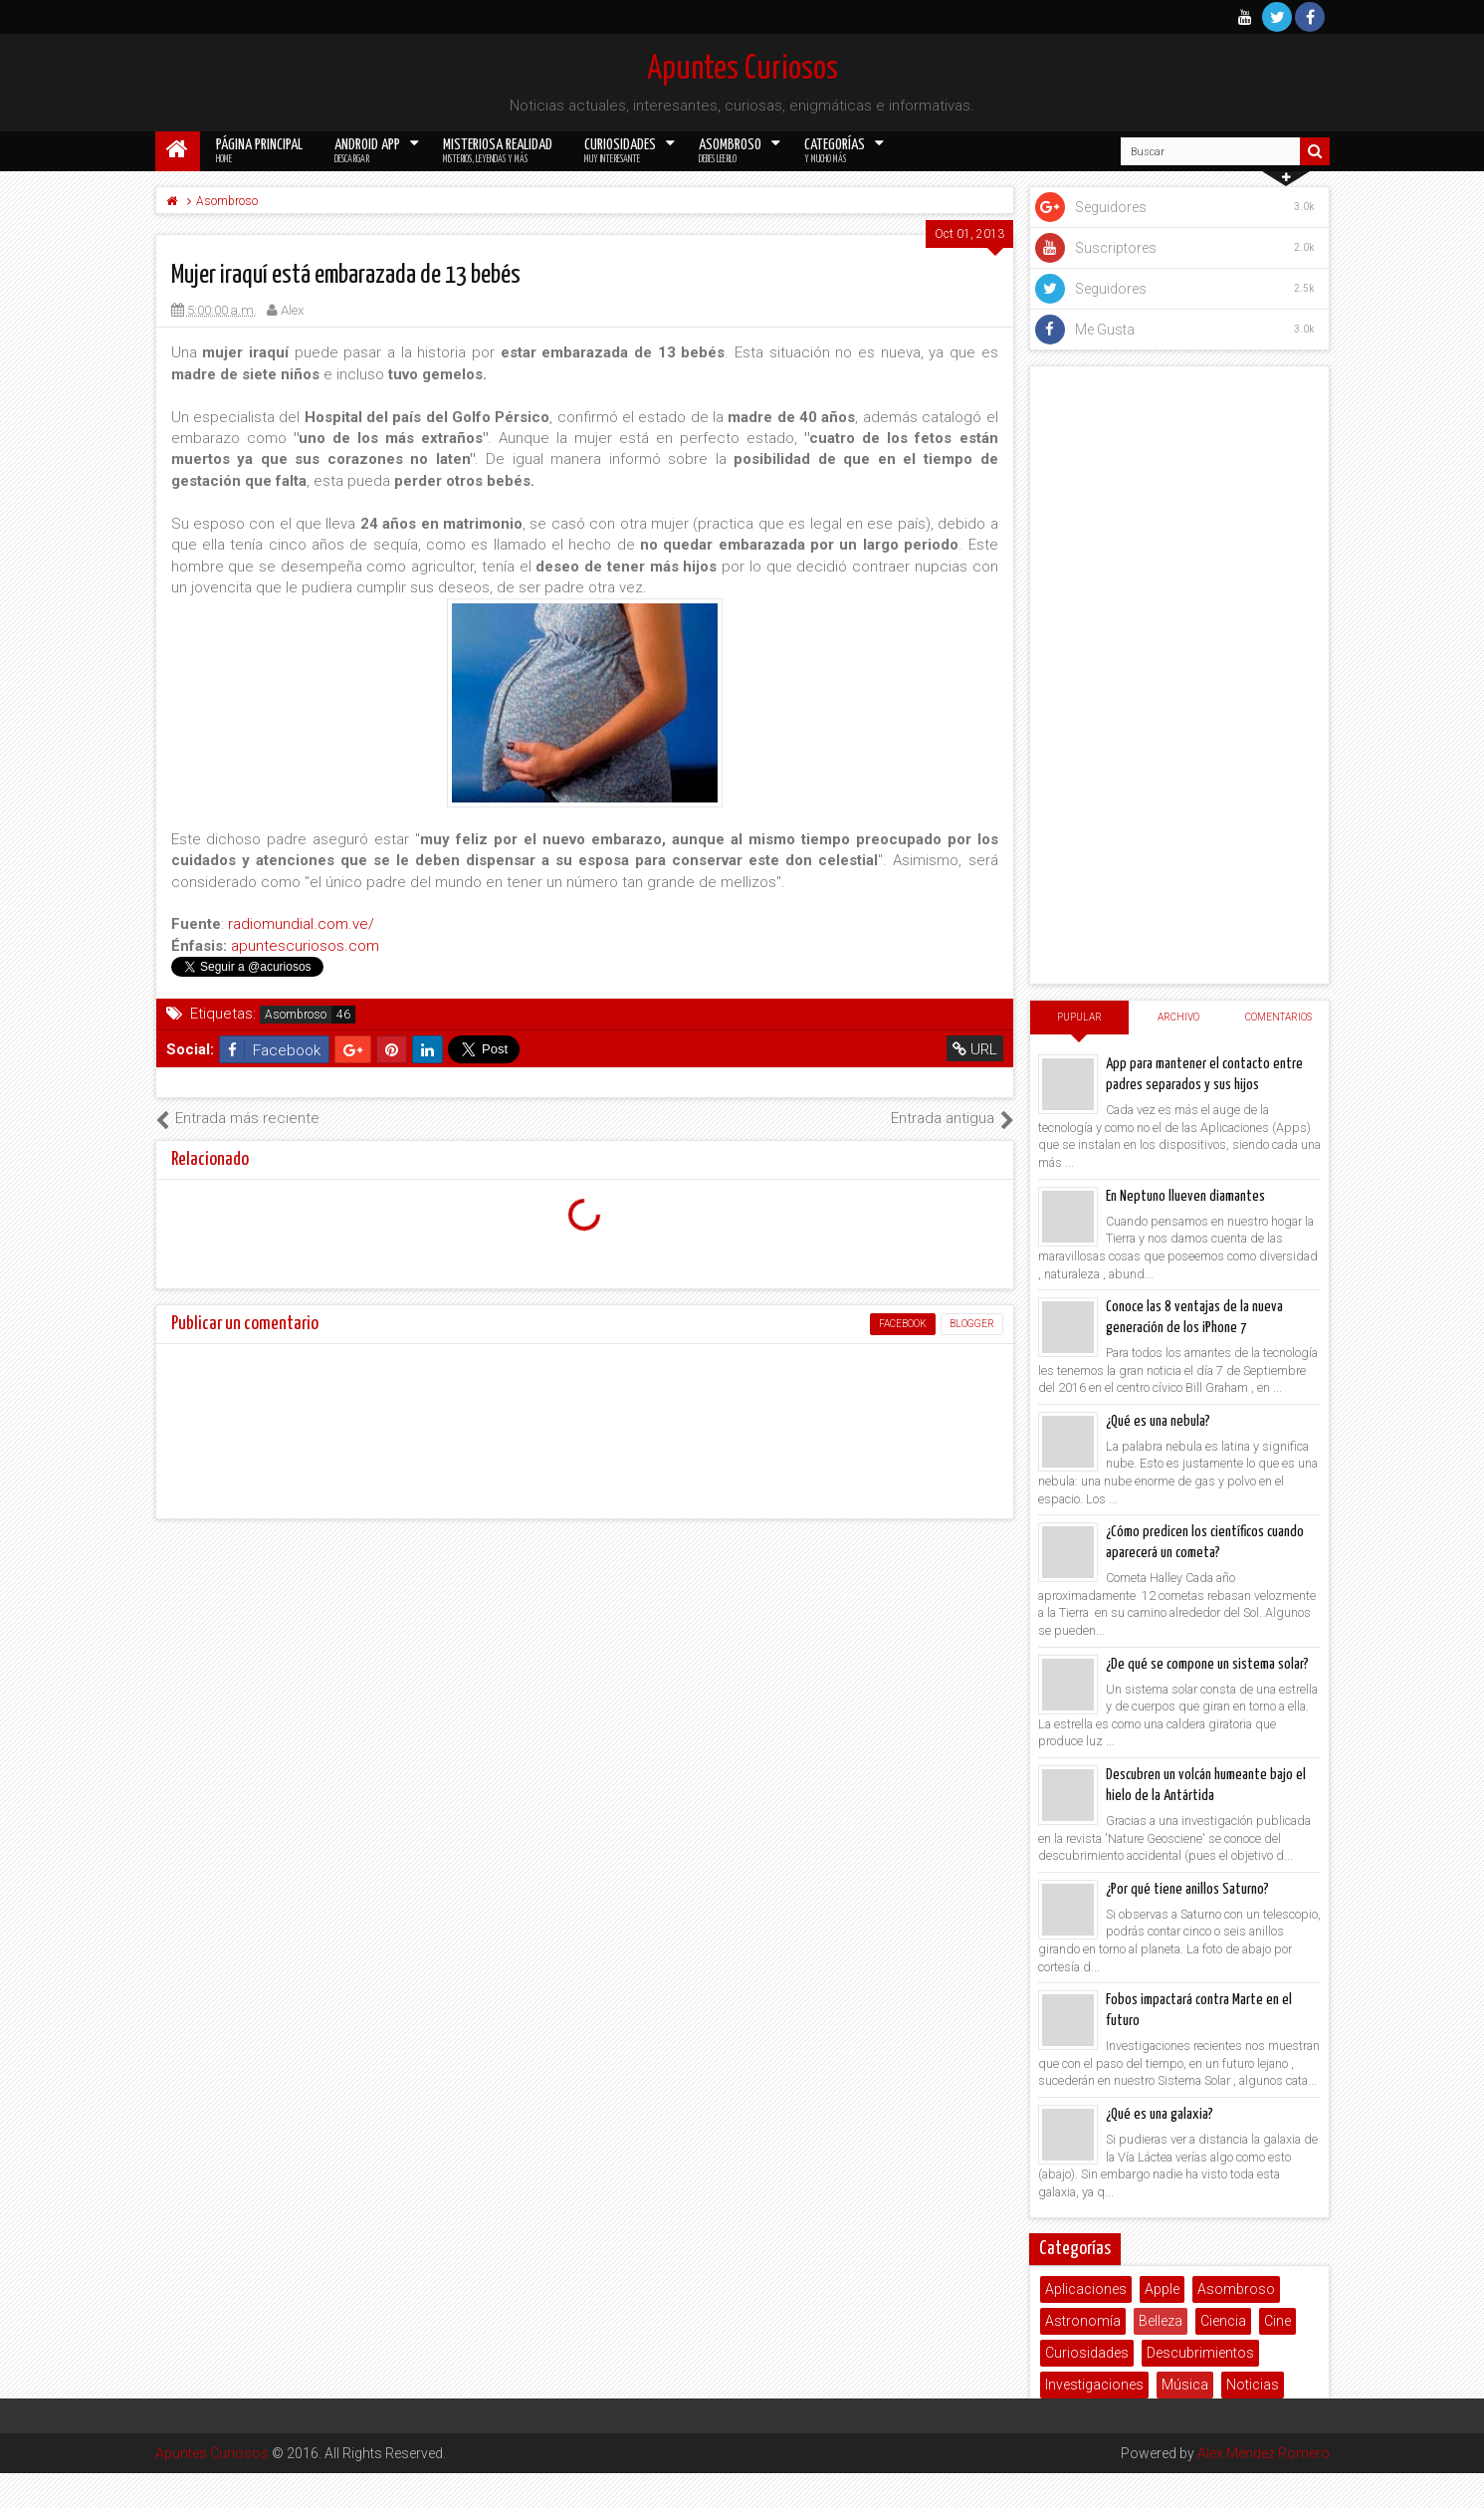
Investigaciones (1094, 2385)
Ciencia (1223, 2321)
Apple (1162, 2289)
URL (975, 1049)
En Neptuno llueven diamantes (1185, 1196)
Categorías (834, 150)
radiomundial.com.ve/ (301, 924)
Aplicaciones (1086, 2289)
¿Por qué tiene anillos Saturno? (1187, 1889)
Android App (367, 150)
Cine (1277, 2321)
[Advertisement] (1179, 675)
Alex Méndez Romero (1263, 1589)
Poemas (1072, 2416)
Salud (1135, 2416)
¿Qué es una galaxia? (1159, 2114)
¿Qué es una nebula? (1158, 1421)
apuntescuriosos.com (305, 946)
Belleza (1160, 2321)
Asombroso (730, 150)
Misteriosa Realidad (497, 150)
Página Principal (259, 150)
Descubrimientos (1200, 2353)
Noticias (1252, 2385)
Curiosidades (620, 150)
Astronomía (1083, 2321)
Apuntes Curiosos (742, 69)
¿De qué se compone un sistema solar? (1207, 1664)
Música (1185, 2385)
